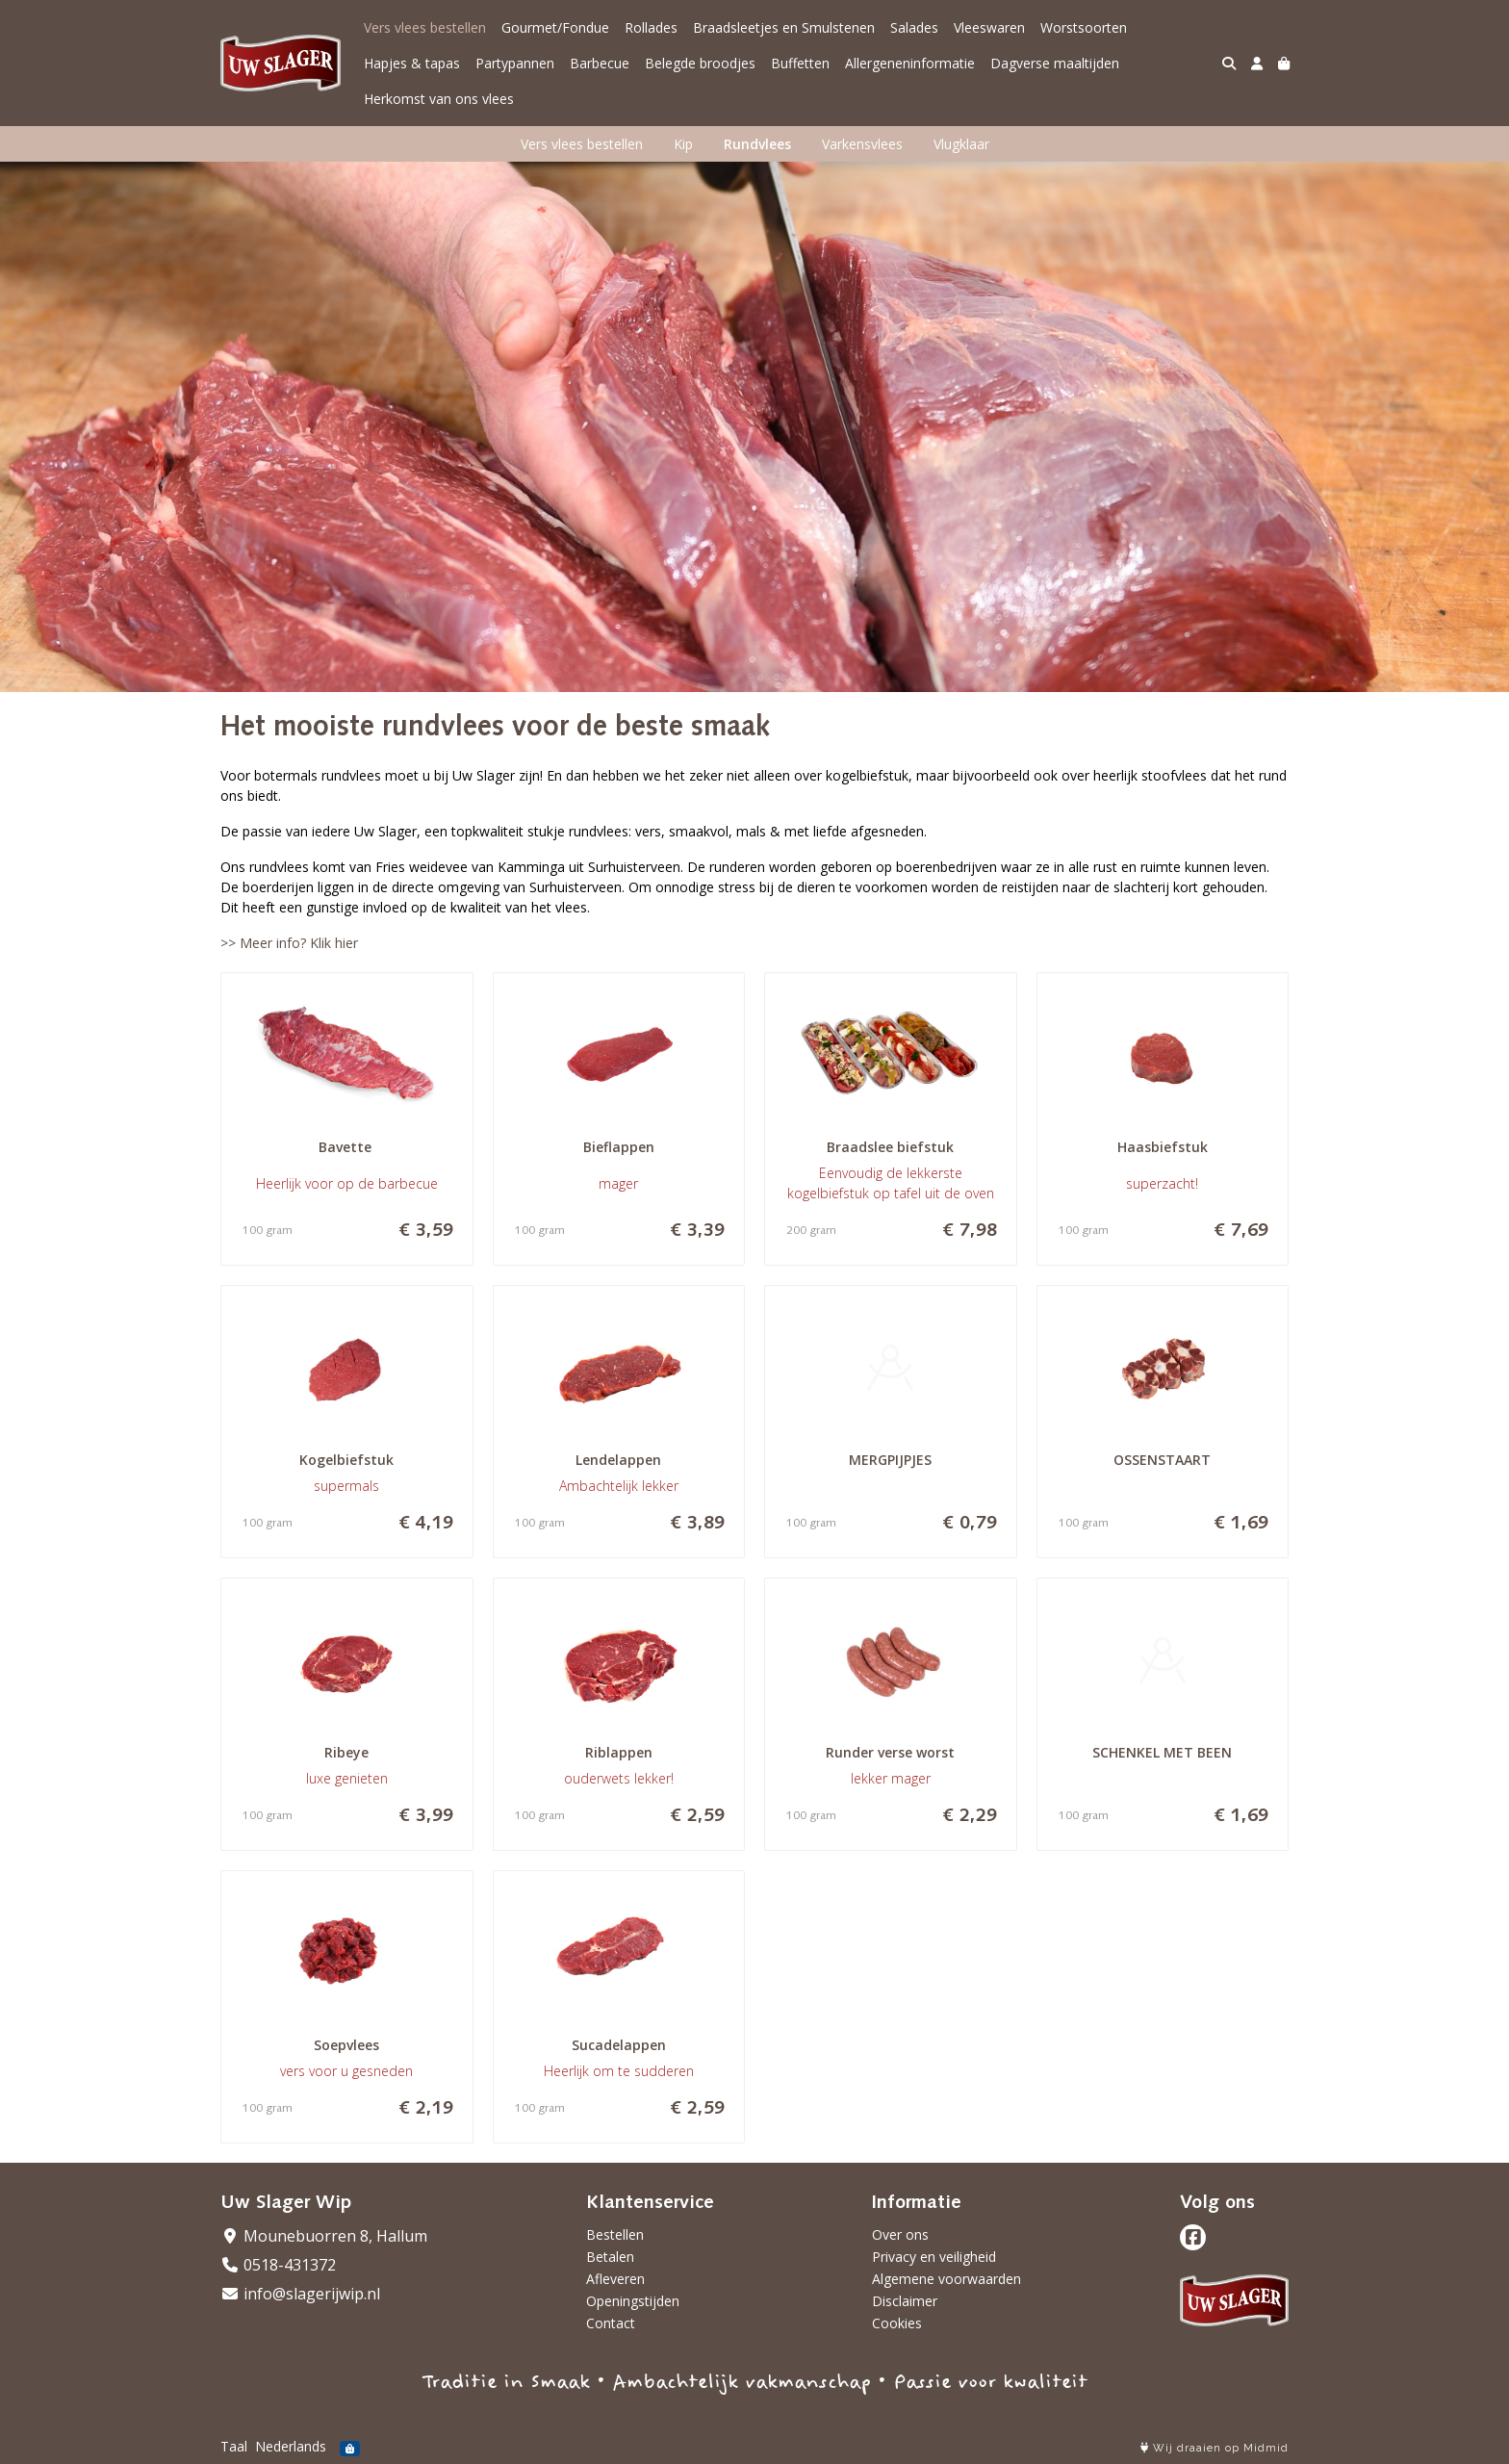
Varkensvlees (862, 144)
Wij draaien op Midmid (1214, 2448)
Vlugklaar (961, 144)
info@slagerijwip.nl (300, 2293)
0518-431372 (278, 2264)
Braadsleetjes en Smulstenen (784, 27)
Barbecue (599, 63)
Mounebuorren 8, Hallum (323, 2235)
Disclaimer (904, 2301)
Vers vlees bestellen (425, 27)
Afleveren (615, 2279)
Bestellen (615, 2234)
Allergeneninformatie (910, 63)
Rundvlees (757, 144)
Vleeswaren (989, 27)
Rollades (651, 27)
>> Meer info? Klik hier (289, 943)
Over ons (900, 2234)
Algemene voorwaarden (946, 2279)
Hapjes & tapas (412, 63)
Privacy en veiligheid (934, 2256)
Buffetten (800, 63)
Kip (683, 144)
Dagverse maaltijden (1054, 63)
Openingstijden (632, 2301)
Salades (914, 27)
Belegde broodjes (700, 63)
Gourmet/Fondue (555, 27)
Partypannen (514, 63)
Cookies (897, 2323)
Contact (610, 2323)
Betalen (610, 2256)
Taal (233, 2446)
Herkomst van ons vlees (439, 99)
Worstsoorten (1083, 27)
